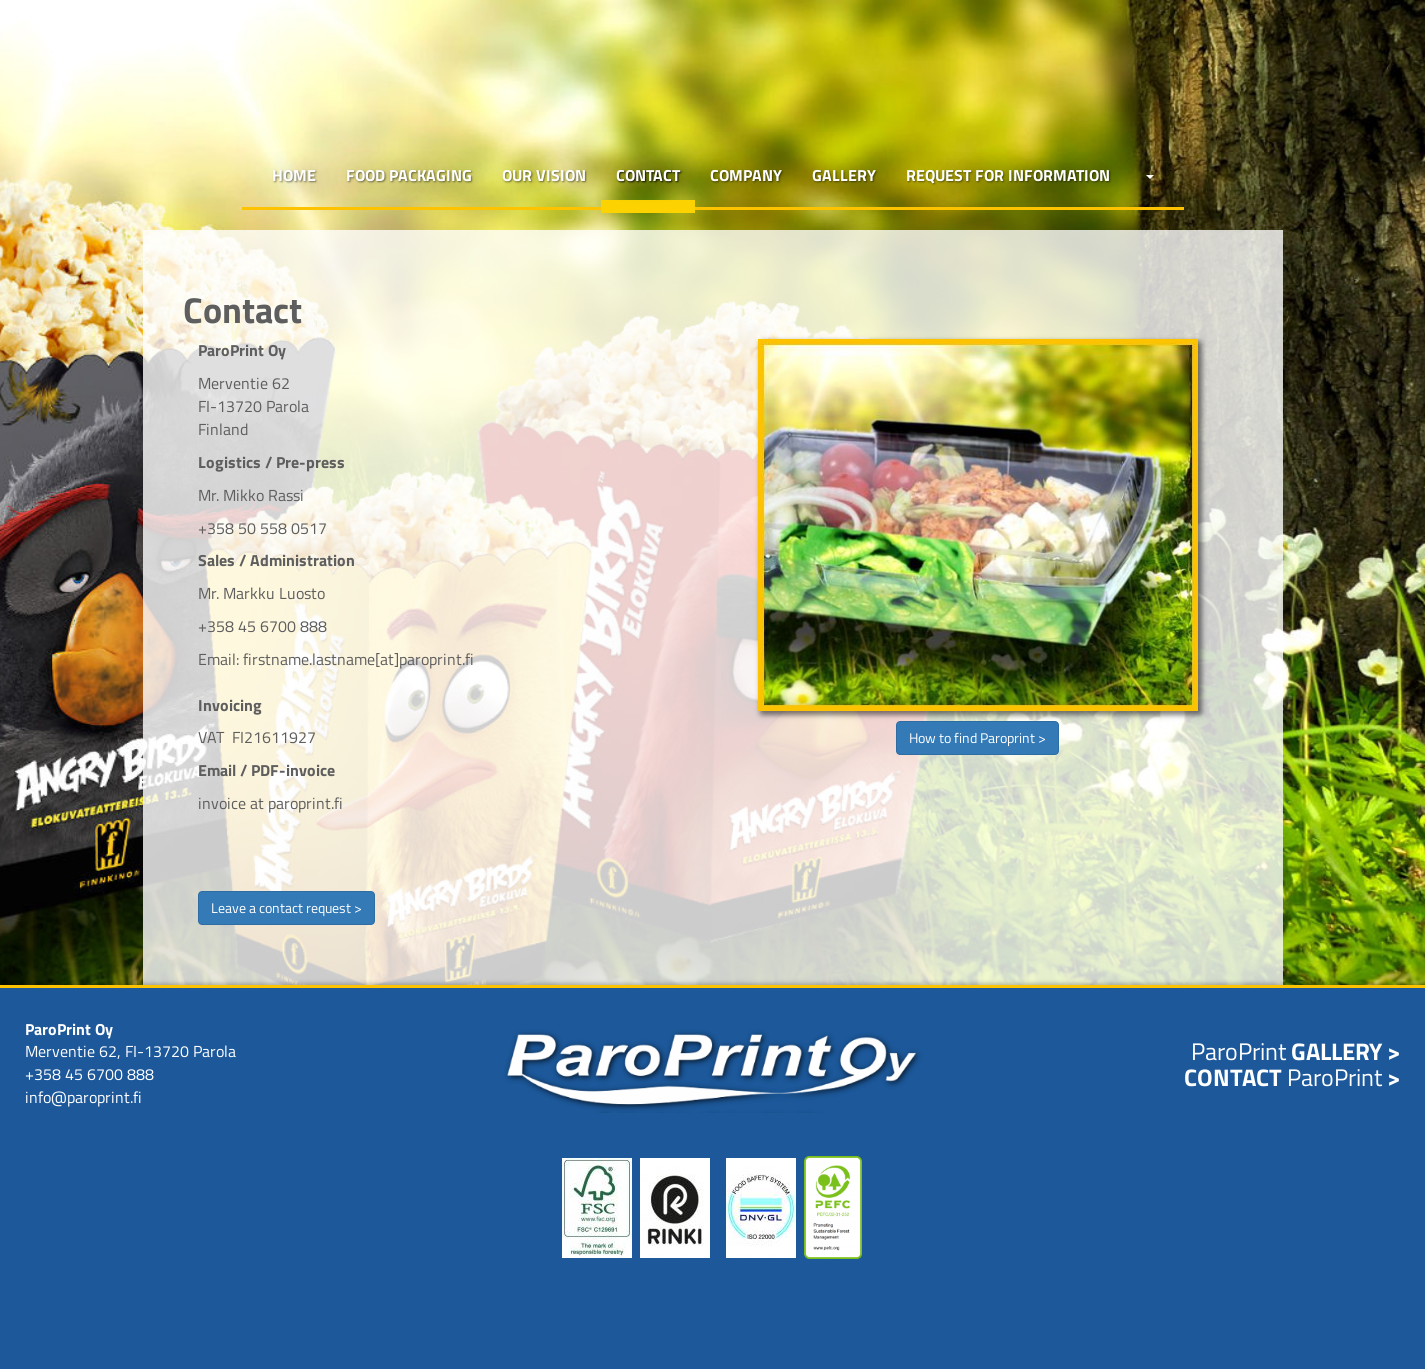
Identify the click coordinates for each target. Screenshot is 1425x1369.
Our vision (544, 175)
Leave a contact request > (286, 907)
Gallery (844, 175)
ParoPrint (1295, 1051)
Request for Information (1008, 175)
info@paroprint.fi (83, 1097)
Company (746, 175)
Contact (648, 175)
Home (294, 175)
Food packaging (409, 175)
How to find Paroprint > (977, 737)
